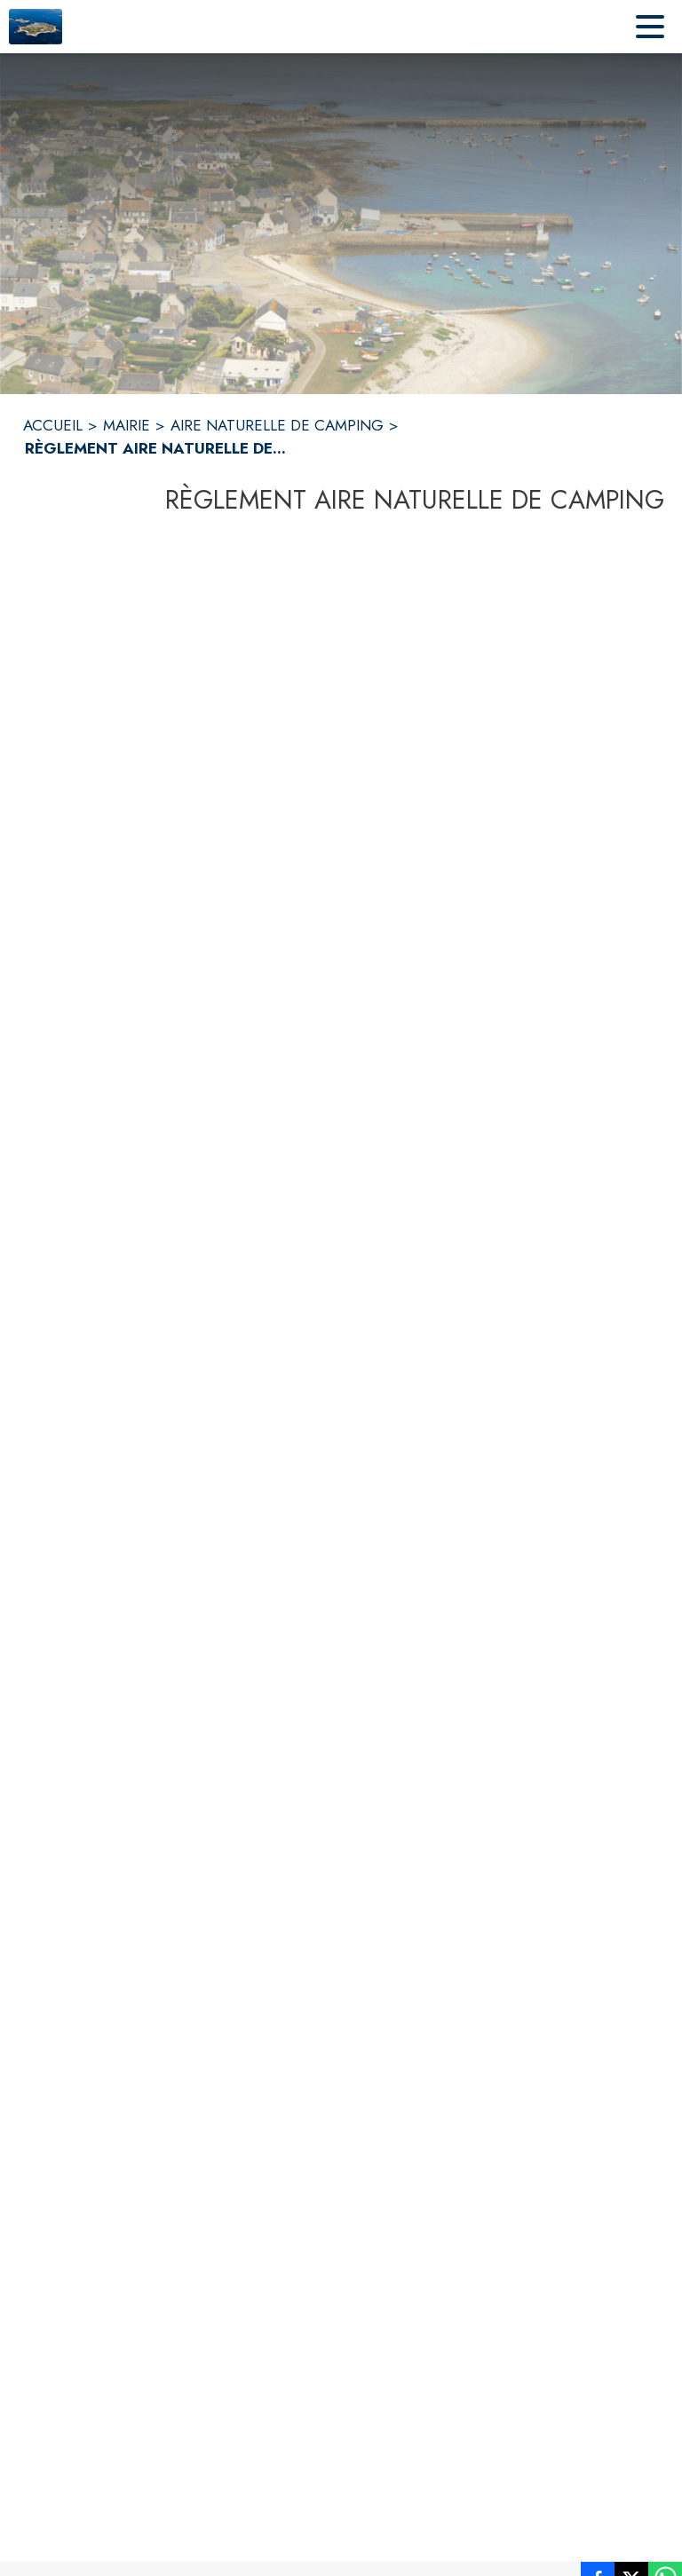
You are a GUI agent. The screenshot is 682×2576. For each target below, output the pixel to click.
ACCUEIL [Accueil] (53, 425)
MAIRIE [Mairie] (126, 425)
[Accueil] (35, 26)
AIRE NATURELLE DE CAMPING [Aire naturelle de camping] (277, 425)
